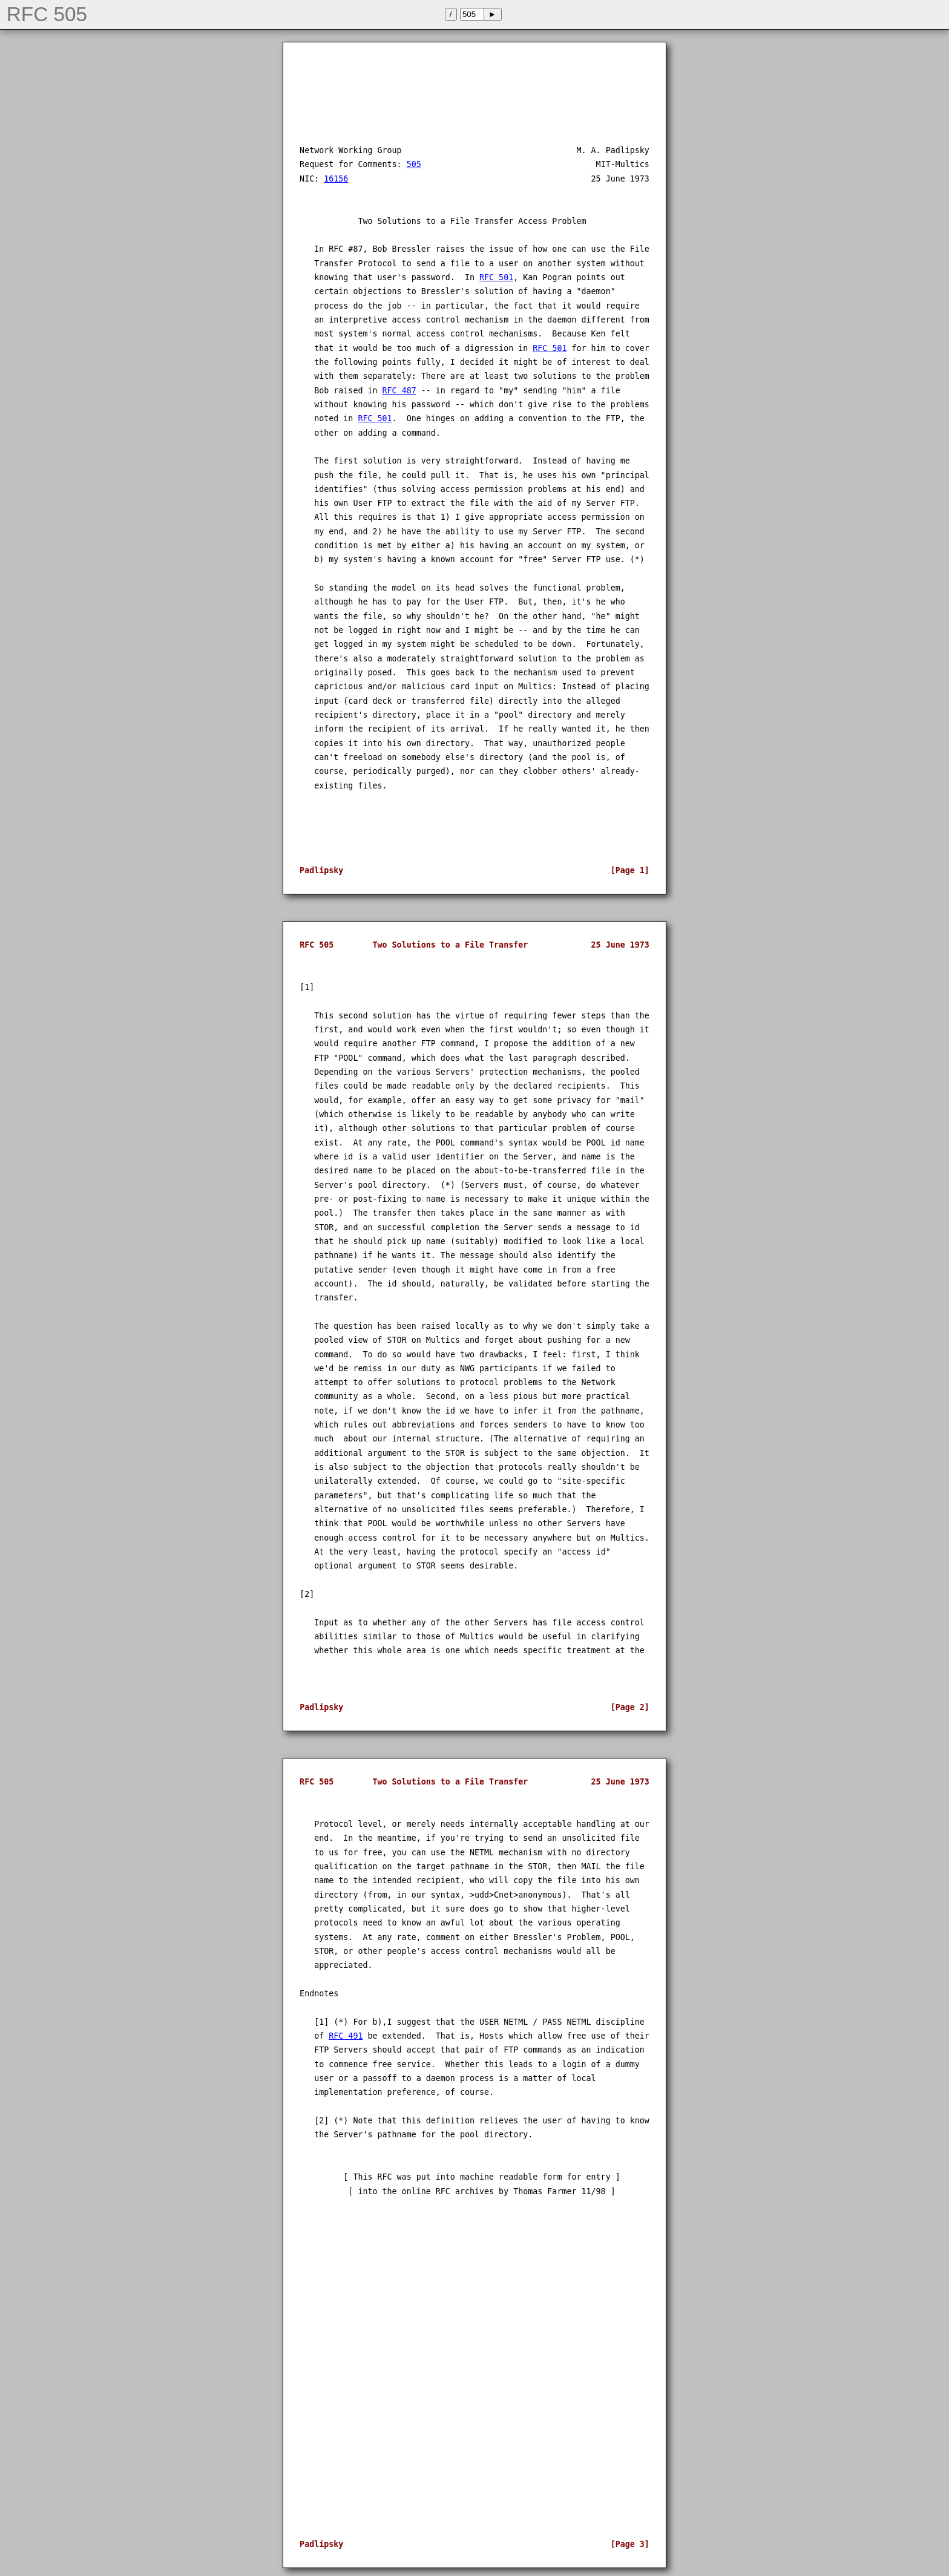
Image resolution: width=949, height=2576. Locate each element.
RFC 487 (399, 390)
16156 (336, 178)
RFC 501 (496, 277)
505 (414, 164)
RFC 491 (346, 2035)
